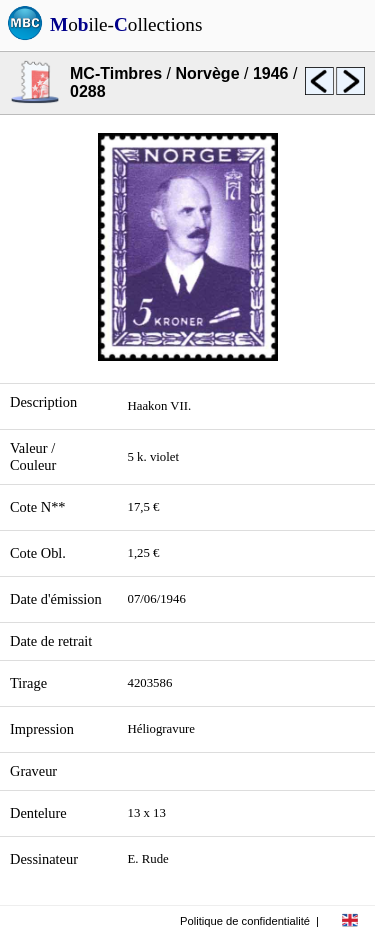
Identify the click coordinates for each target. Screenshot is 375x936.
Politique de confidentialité (245, 921)
